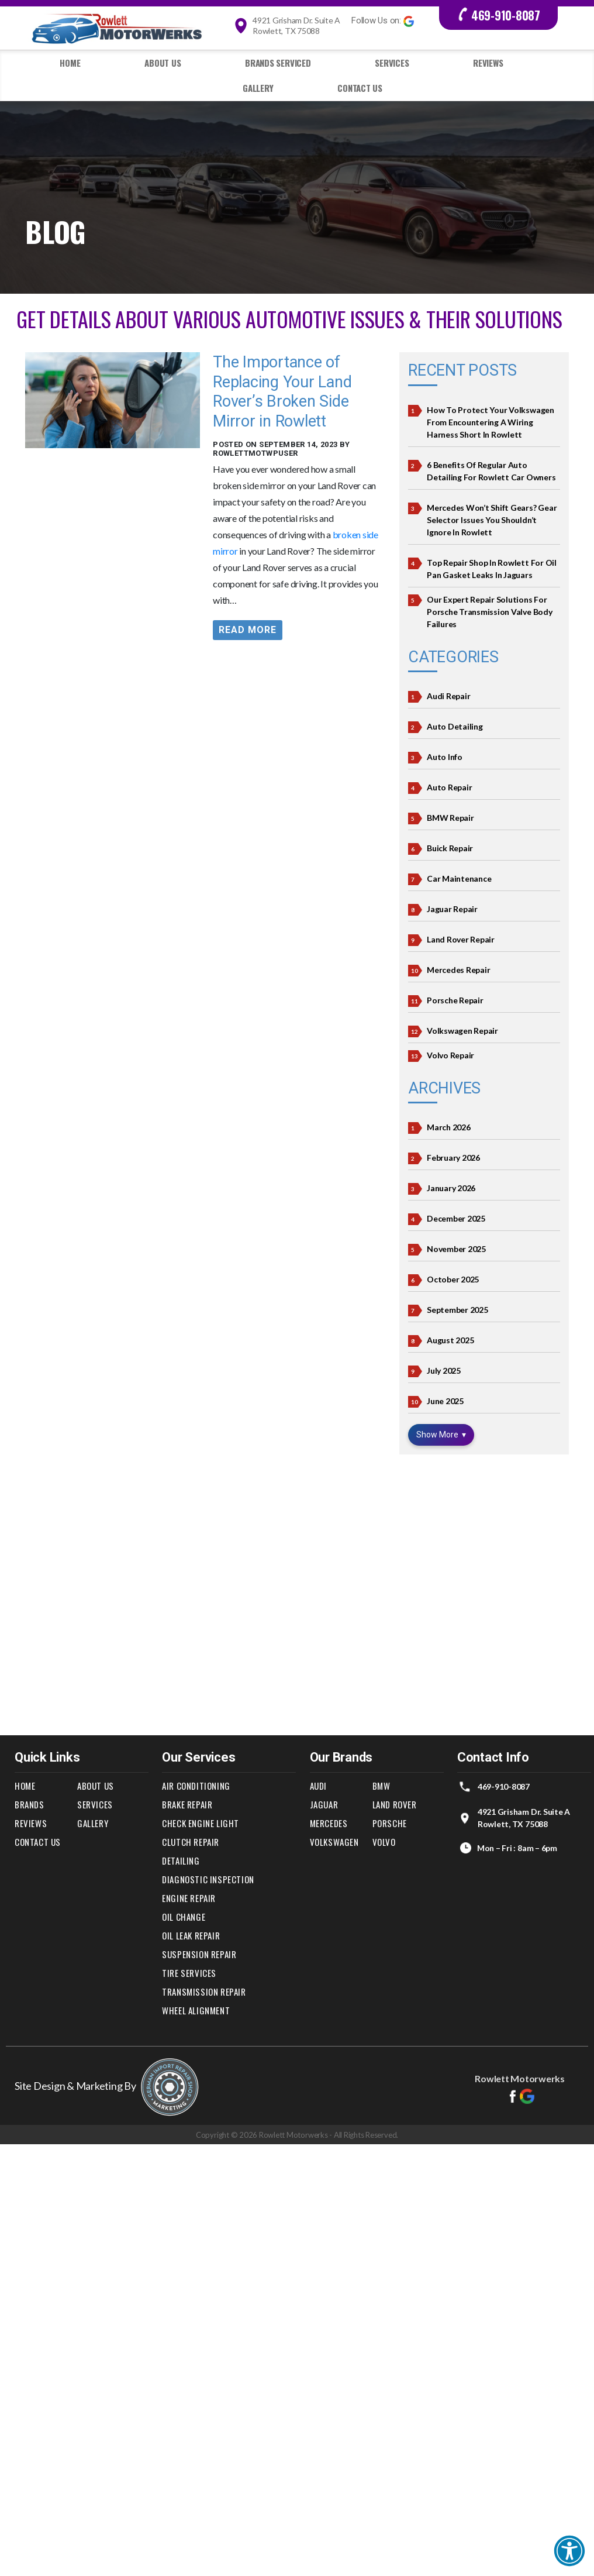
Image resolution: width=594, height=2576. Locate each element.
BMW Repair (450, 818)
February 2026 (453, 1158)
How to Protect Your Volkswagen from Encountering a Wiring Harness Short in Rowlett (490, 422)
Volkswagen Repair (462, 1031)
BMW (381, 1785)
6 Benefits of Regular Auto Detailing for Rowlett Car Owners (491, 471)
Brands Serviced (277, 62)
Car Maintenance (459, 878)
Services (392, 62)
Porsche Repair (455, 1000)
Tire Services (189, 1972)
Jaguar (324, 1804)
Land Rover (394, 1804)
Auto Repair (449, 787)
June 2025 (445, 1401)
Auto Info (444, 757)
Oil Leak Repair (191, 1935)
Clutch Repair (190, 1841)
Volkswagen (334, 1841)
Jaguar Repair (452, 909)
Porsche (389, 1823)
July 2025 (444, 1370)
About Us (162, 62)
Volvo (384, 1841)
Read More (248, 629)
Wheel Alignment (196, 2010)
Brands (29, 1804)
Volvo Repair (450, 1055)
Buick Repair (450, 848)
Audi (318, 1785)
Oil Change (183, 1916)
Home (70, 62)
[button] (569, 2551)
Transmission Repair (204, 1991)
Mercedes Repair (458, 970)
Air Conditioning (196, 1785)
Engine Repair (189, 1897)
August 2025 (450, 1340)
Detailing (180, 1860)
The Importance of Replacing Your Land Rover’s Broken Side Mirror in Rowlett (282, 392)
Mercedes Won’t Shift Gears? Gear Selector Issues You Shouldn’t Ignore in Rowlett (492, 520)
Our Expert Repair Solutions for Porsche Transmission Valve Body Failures (489, 611)
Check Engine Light (200, 1823)
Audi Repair (448, 696)
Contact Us (359, 87)
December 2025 (456, 1218)
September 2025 (457, 1310)
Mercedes (329, 1823)
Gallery (258, 87)
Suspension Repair (199, 1954)
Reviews (488, 62)
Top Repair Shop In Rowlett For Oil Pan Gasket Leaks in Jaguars (492, 569)
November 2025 (456, 1249)
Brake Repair (187, 1804)
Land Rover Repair (461, 939)
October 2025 (453, 1279)
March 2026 (449, 1127)
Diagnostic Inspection (208, 1879)
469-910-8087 (498, 15)
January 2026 (451, 1188)
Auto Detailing (455, 726)
